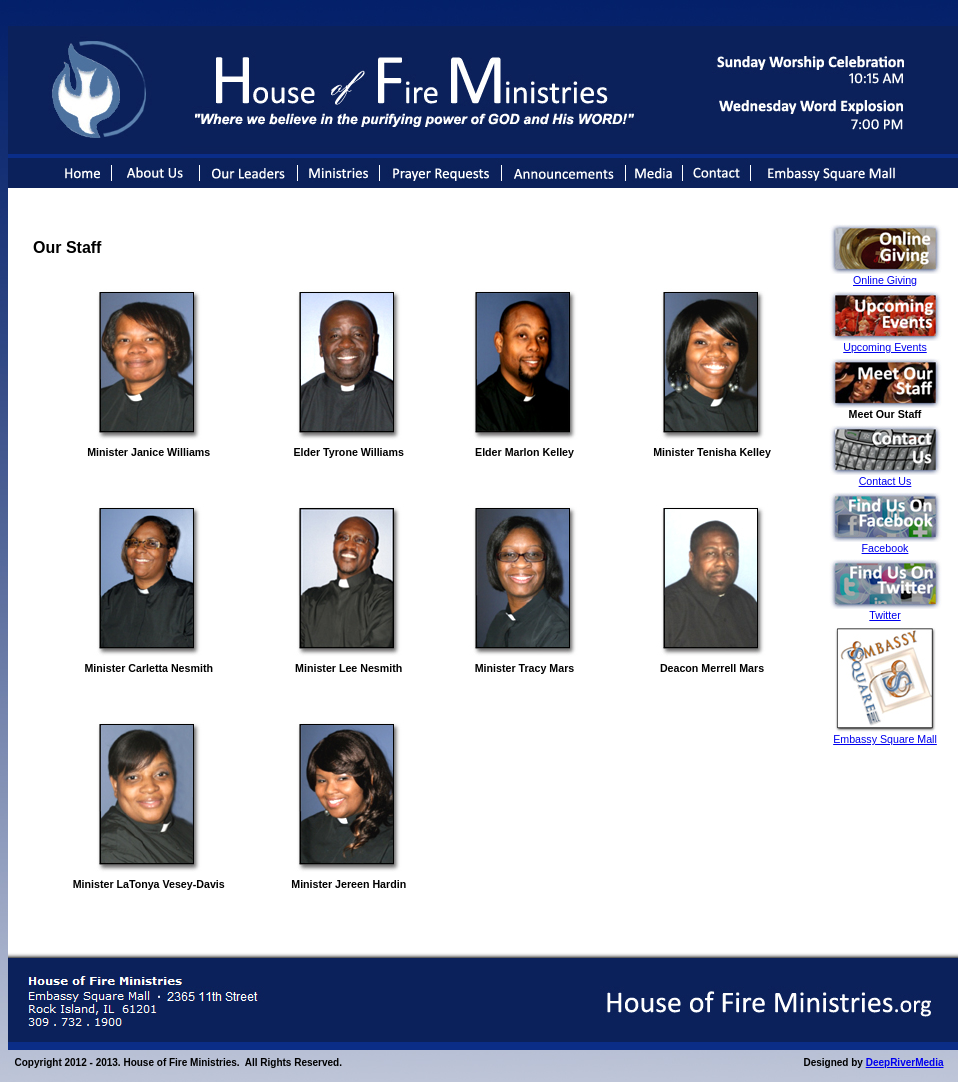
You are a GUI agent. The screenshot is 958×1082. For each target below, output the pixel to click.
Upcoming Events (885, 347)
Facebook (885, 548)
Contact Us (885, 481)
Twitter (884, 615)
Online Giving (885, 280)
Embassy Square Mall (885, 739)
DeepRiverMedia (905, 1062)
